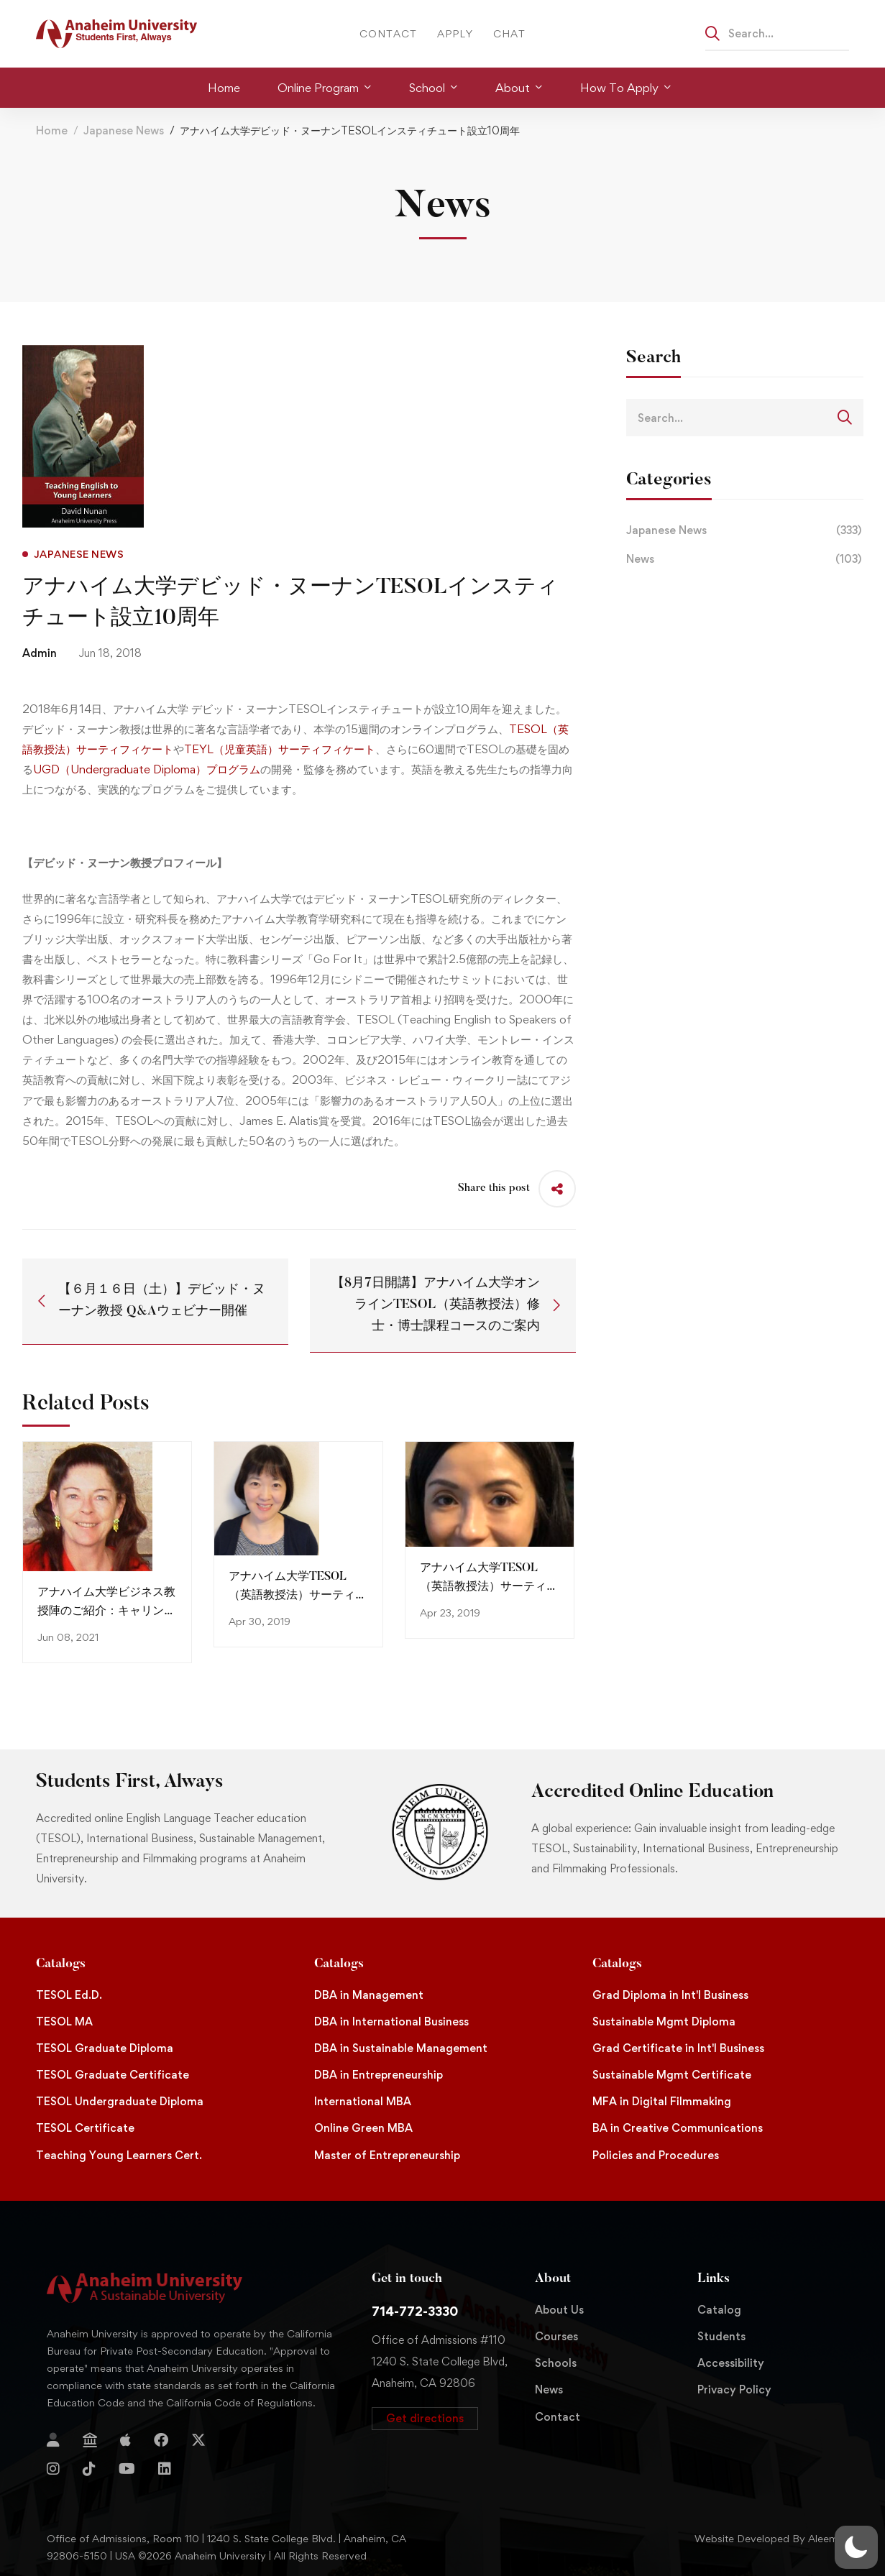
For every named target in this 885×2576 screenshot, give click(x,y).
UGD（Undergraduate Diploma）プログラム (146, 769)
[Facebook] (161, 2440)
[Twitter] (198, 2440)
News (744, 559)
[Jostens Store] (89, 2440)
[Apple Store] (125, 2440)
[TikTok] (89, 2469)
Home (52, 130)
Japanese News (123, 130)
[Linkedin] (164, 2469)
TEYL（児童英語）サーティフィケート (279, 749)
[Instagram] (53, 2469)
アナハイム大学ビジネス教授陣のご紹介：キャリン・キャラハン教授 (106, 1611)
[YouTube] (127, 2469)
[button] (425, 2418)
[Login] (53, 2440)
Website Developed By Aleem (766, 2538)
